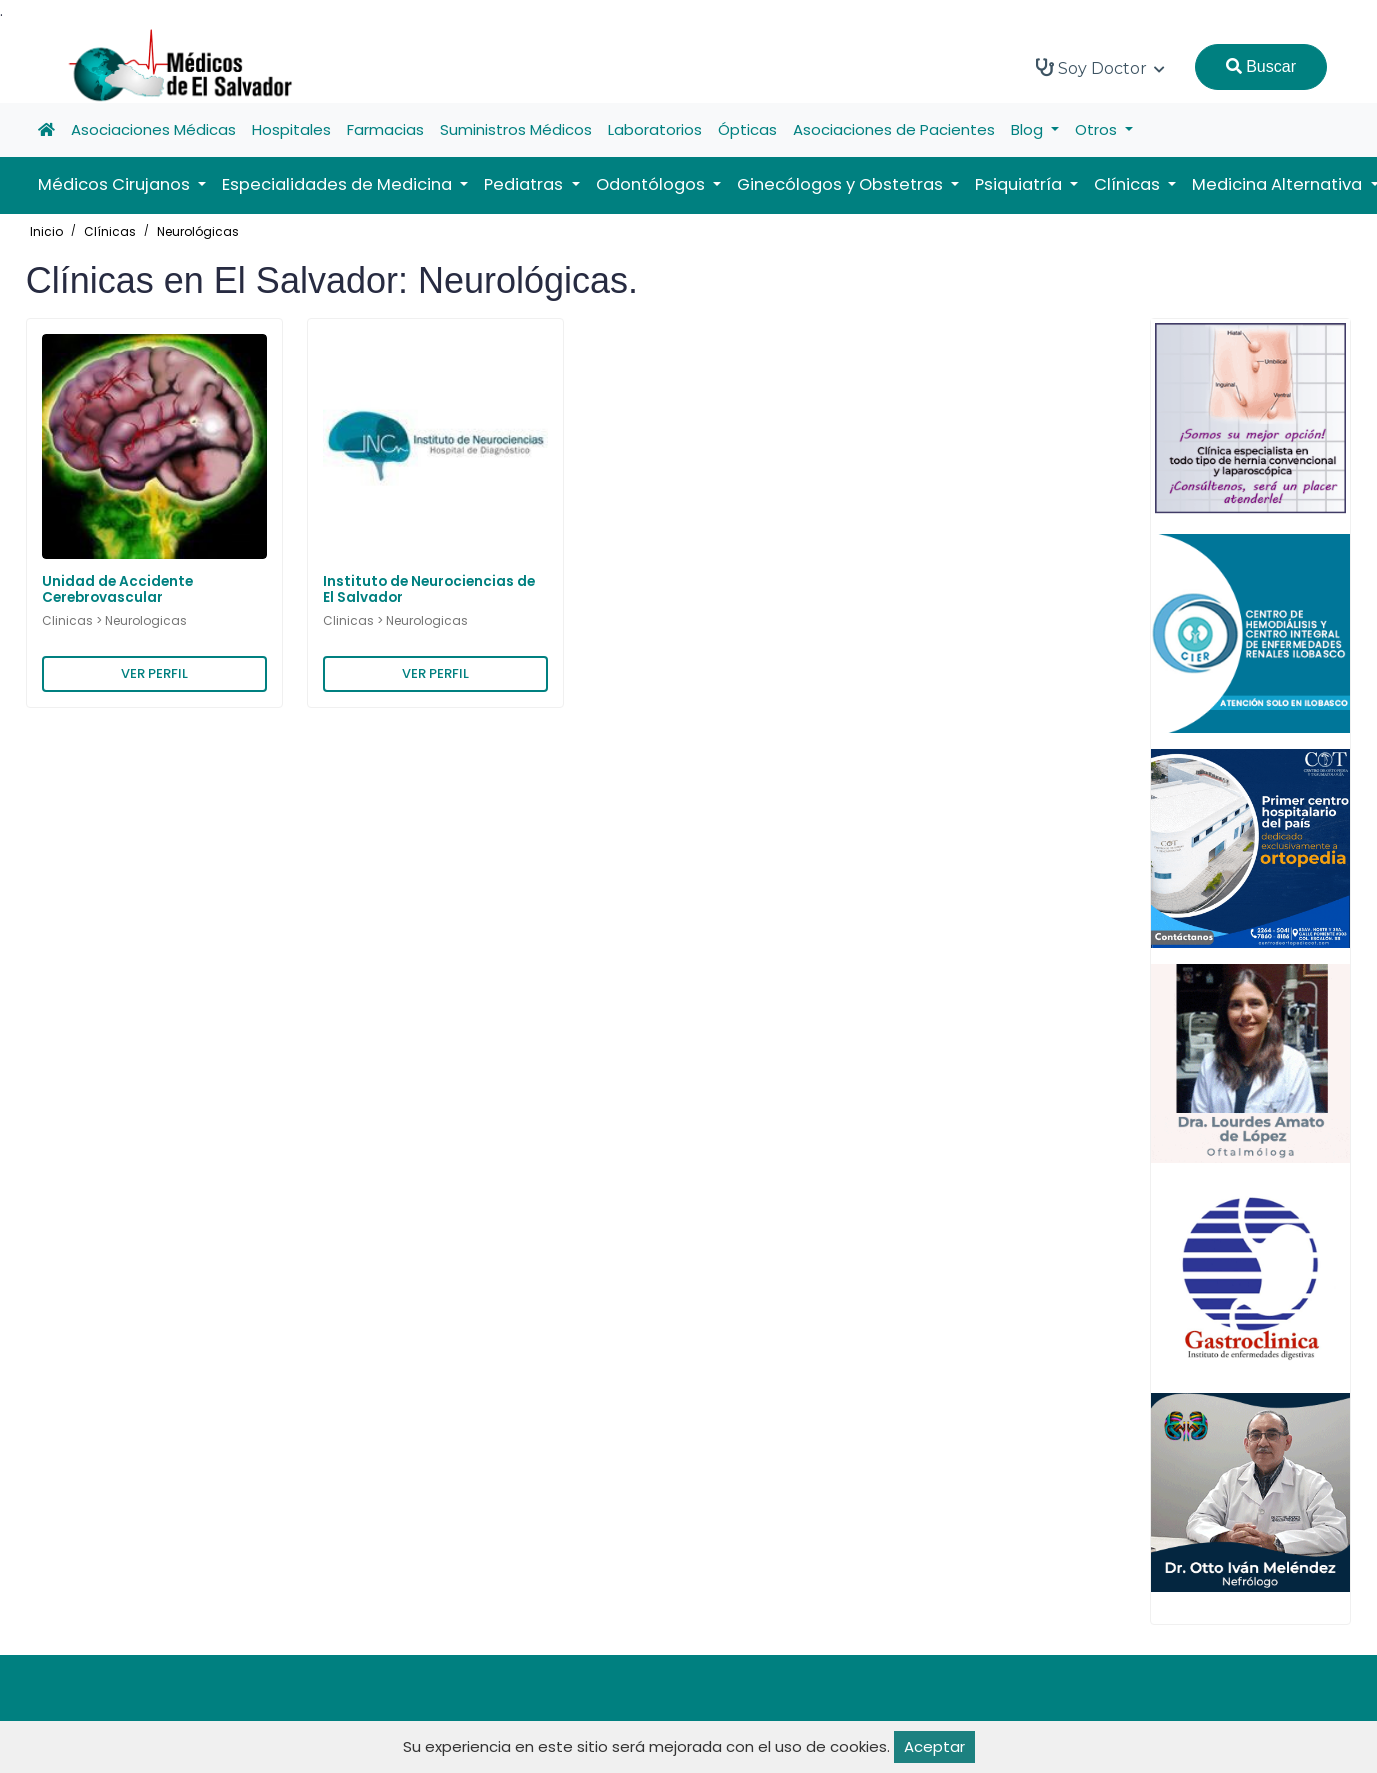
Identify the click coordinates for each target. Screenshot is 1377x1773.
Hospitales (291, 129)
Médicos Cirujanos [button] (116, 184)
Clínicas (110, 231)
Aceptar (934, 1746)
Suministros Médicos (516, 129)
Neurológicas (198, 231)
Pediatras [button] (525, 184)
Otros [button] (1098, 129)
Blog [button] (1029, 129)
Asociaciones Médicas (153, 129)
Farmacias (385, 129)
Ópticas (747, 129)
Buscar (1261, 66)
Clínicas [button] (1129, 184)
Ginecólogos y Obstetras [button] (842, 184)
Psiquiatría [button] (1020, 184)
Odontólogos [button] (652, 184)
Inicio (46, 231)
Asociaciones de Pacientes (894, 129)
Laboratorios (655, 129)
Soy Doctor (1100, 68)
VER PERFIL (154, 673)
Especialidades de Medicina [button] (339, 184)
